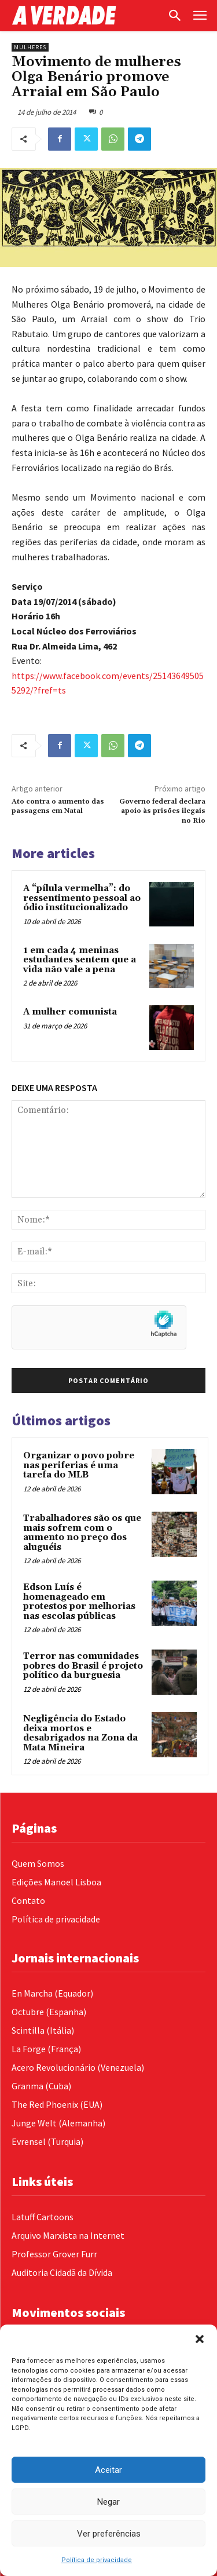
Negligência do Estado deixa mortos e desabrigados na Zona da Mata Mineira (80, 1733)
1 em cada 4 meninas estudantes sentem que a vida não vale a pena (79, 960)
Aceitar (108, 2470)
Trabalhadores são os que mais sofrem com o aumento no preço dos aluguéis (82, 1533)
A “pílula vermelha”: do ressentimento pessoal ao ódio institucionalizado (82, 898)
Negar (108, 2502)
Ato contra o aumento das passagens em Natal (58, 806)
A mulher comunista (70, 1011)
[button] (199, 2339)
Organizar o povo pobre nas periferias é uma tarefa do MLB (78, 1465)
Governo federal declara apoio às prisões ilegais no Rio (162, 811)
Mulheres (30, 47)
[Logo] (86, 15)
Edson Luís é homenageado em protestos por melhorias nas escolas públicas (79, 1602)
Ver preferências (109, 2533)
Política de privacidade (96, 2560)
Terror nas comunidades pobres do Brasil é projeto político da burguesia (83, 1666)
